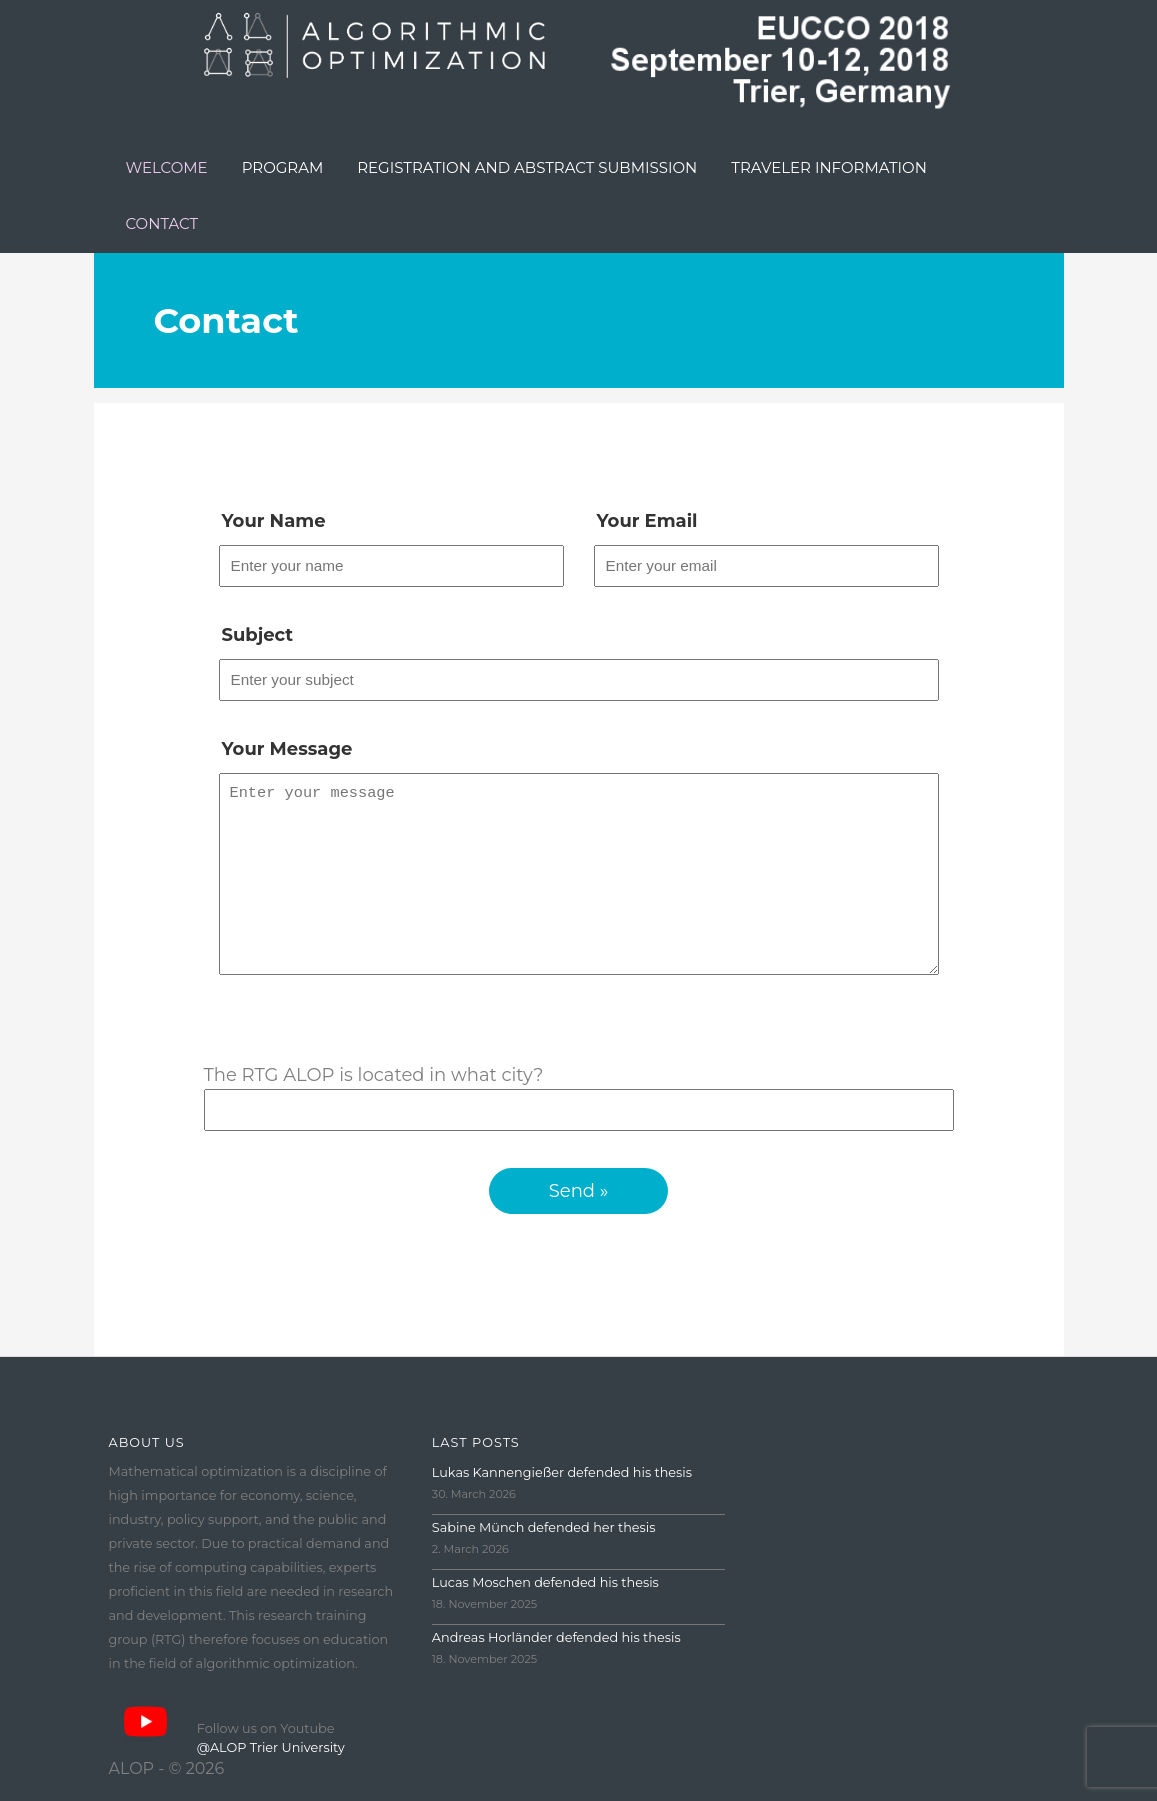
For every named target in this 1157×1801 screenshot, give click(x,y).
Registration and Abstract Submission (527, 167)
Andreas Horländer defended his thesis (556, 1657)
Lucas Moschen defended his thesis (545, 1602)
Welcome (167, 167)
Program (283, 167)
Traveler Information (829, 167)
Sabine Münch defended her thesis (544, 1547)
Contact (162, 223)
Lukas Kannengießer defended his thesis (562, 1492)
